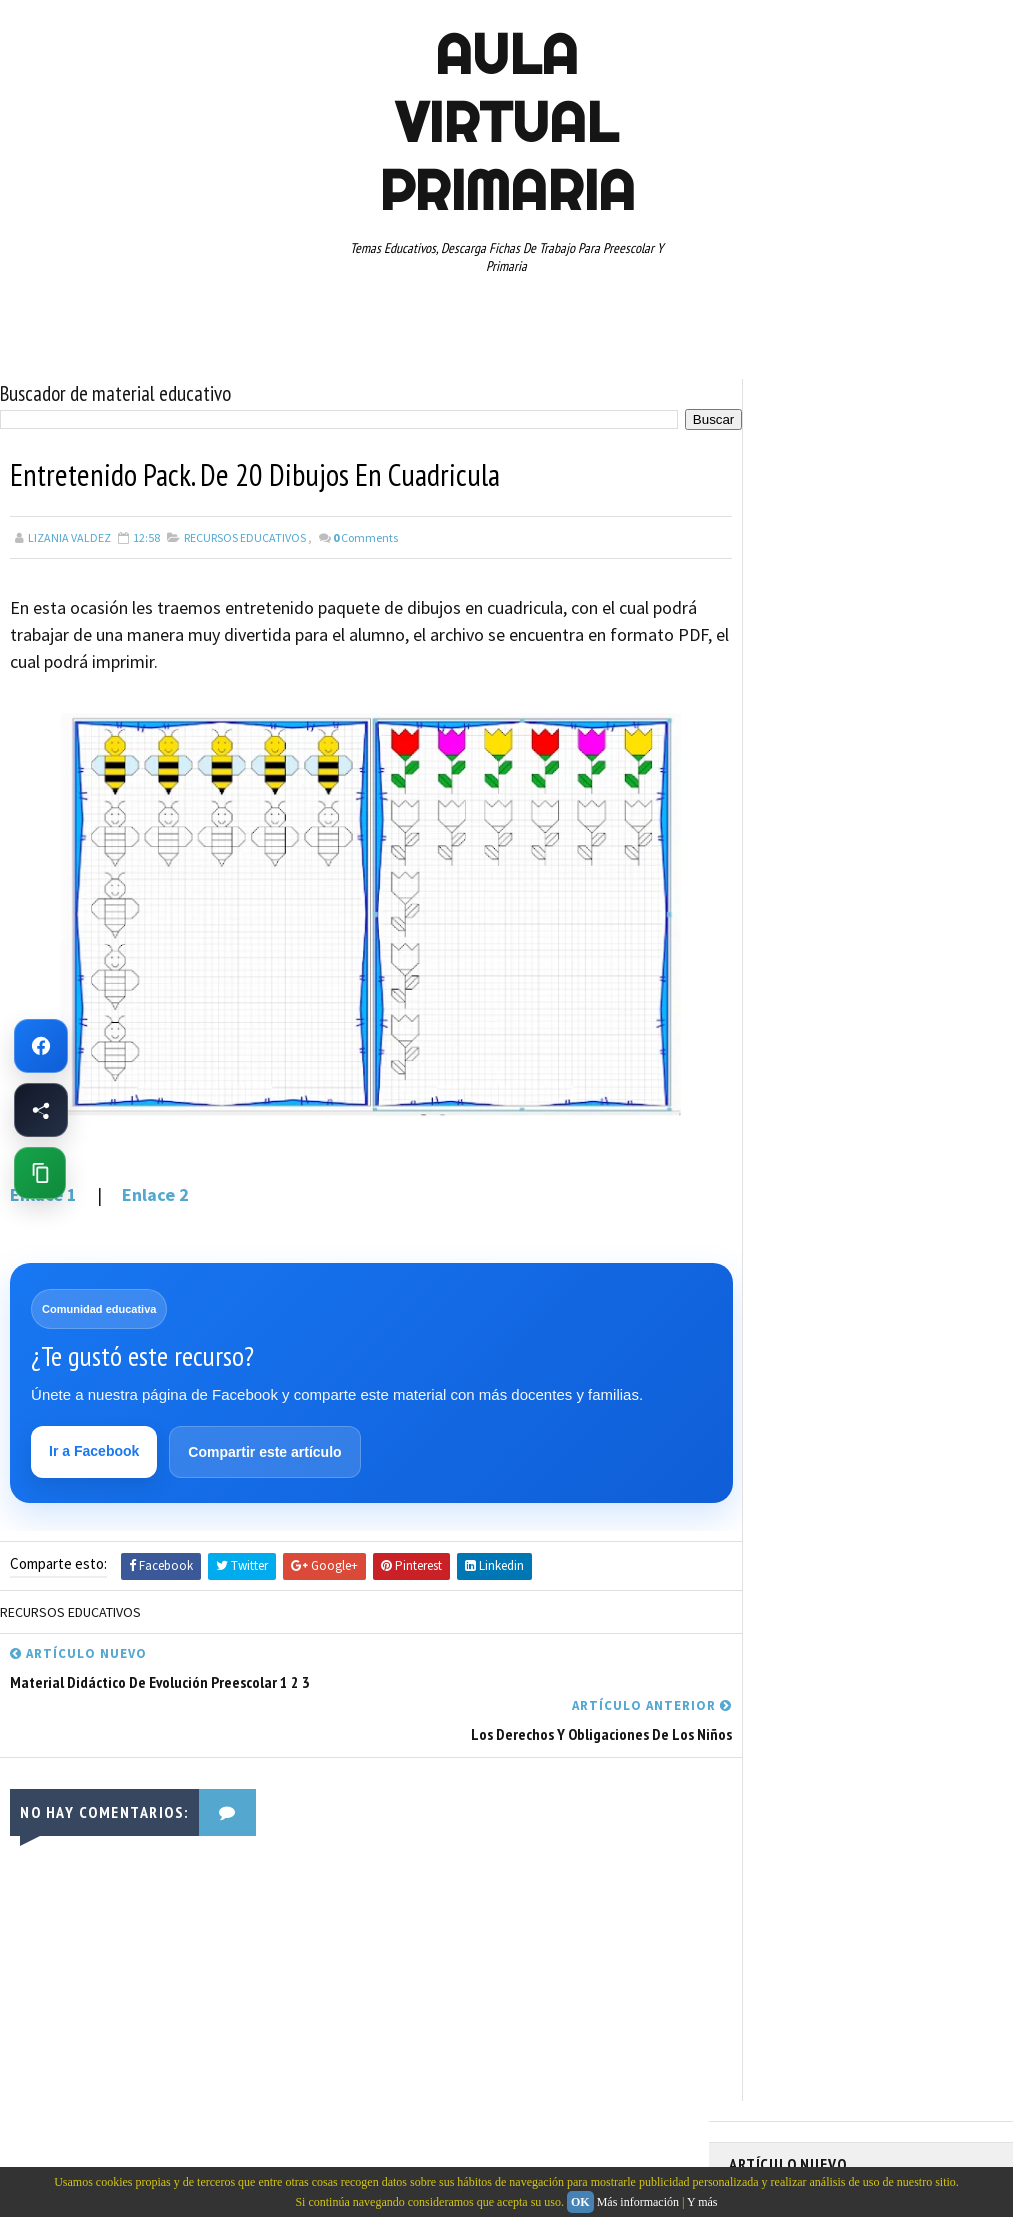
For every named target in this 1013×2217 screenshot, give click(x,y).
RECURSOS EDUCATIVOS (245, 536)
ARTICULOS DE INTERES (800, 883)
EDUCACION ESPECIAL (794, 953)
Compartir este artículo (265, 1452)
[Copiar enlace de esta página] (40, 1173)
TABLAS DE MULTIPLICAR (900, 1163)
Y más (702, 2202)
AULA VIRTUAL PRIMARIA (507, 122)
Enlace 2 (155, 1193)
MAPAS (860, 988)
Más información (638, 2202)
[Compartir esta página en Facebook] (41, 1110)
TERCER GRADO (906, 1198)
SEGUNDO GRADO (849, 1128)
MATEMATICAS (939, 988)
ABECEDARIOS (774, 848)
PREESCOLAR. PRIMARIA (800, 1023)
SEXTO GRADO (775, 1163)
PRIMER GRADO (778, 1058)
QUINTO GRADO (882, 1058)
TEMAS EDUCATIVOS (790, 1198)
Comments (365, 536)
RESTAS (759, 1128)
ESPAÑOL (898, 953)
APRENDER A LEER (879, 848)
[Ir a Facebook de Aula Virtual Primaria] (41, 1046)
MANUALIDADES (778, 988)
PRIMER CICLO (923, 1023)
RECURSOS (767, 1093)
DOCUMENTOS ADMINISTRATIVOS (826, 918)
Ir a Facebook (95, 1451)
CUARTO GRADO (927, 883)
